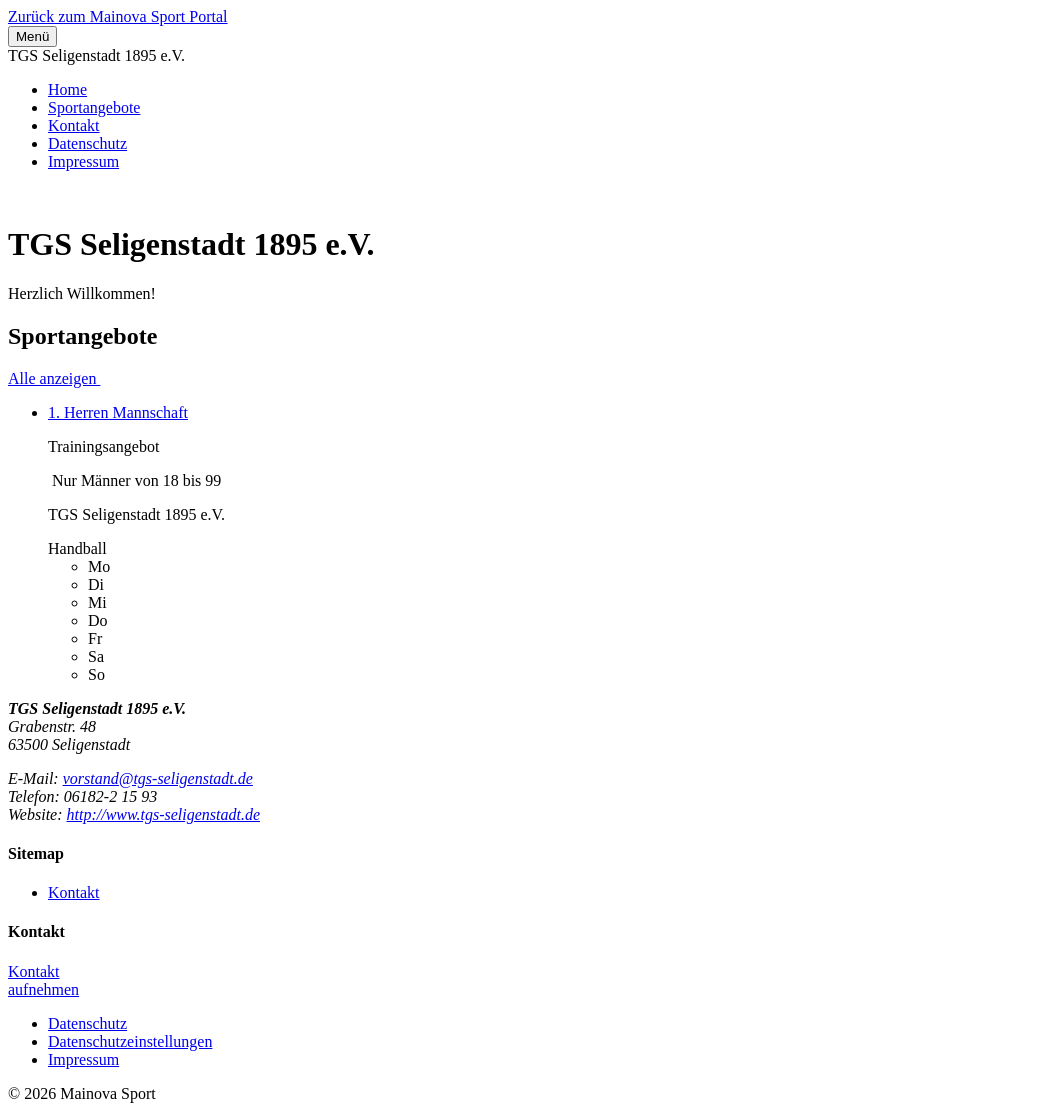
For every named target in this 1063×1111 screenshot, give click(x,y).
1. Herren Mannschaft (118, 412)
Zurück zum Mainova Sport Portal (118, 16)
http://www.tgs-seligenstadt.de (163, 814)
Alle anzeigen (54, 378)
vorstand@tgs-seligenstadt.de (158, 778)
